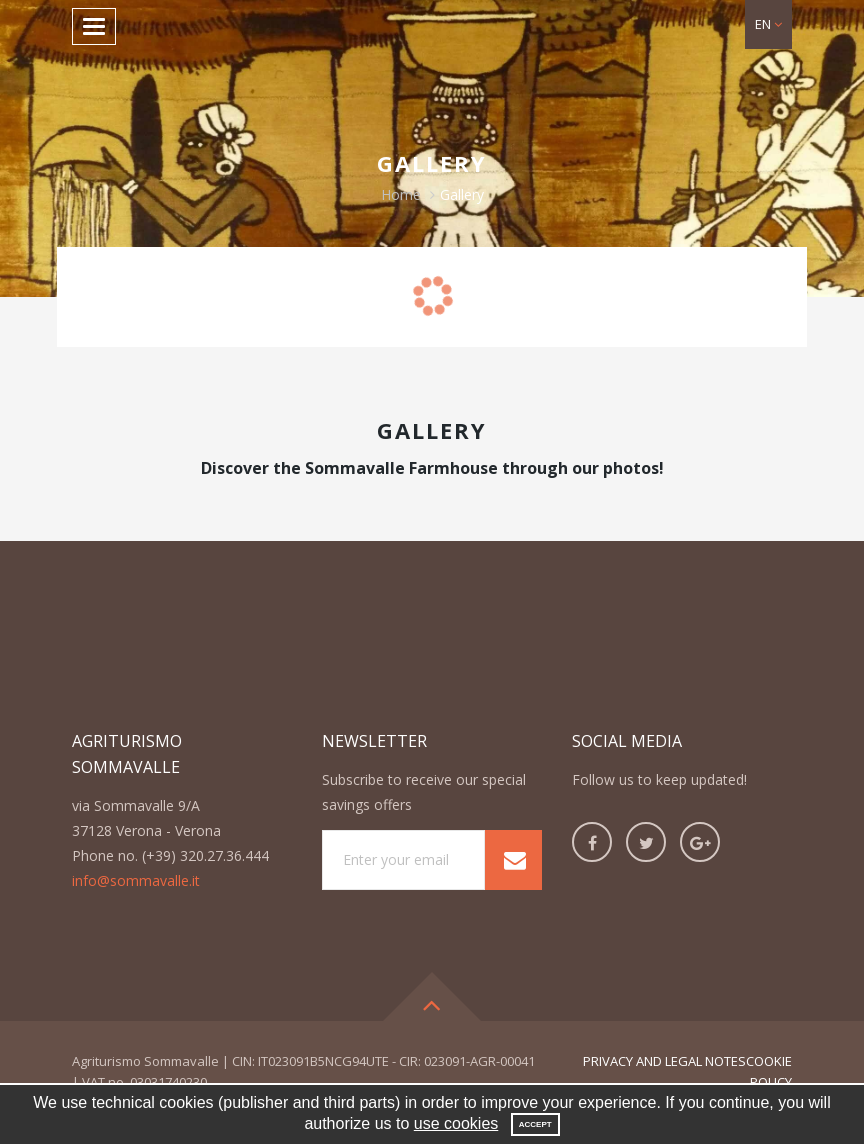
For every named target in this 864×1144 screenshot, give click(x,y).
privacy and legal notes (664, 1061)
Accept (535, 1124)
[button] (768, 24)
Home (401, 194)
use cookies (456, 1123)
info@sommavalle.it (136, 880)
